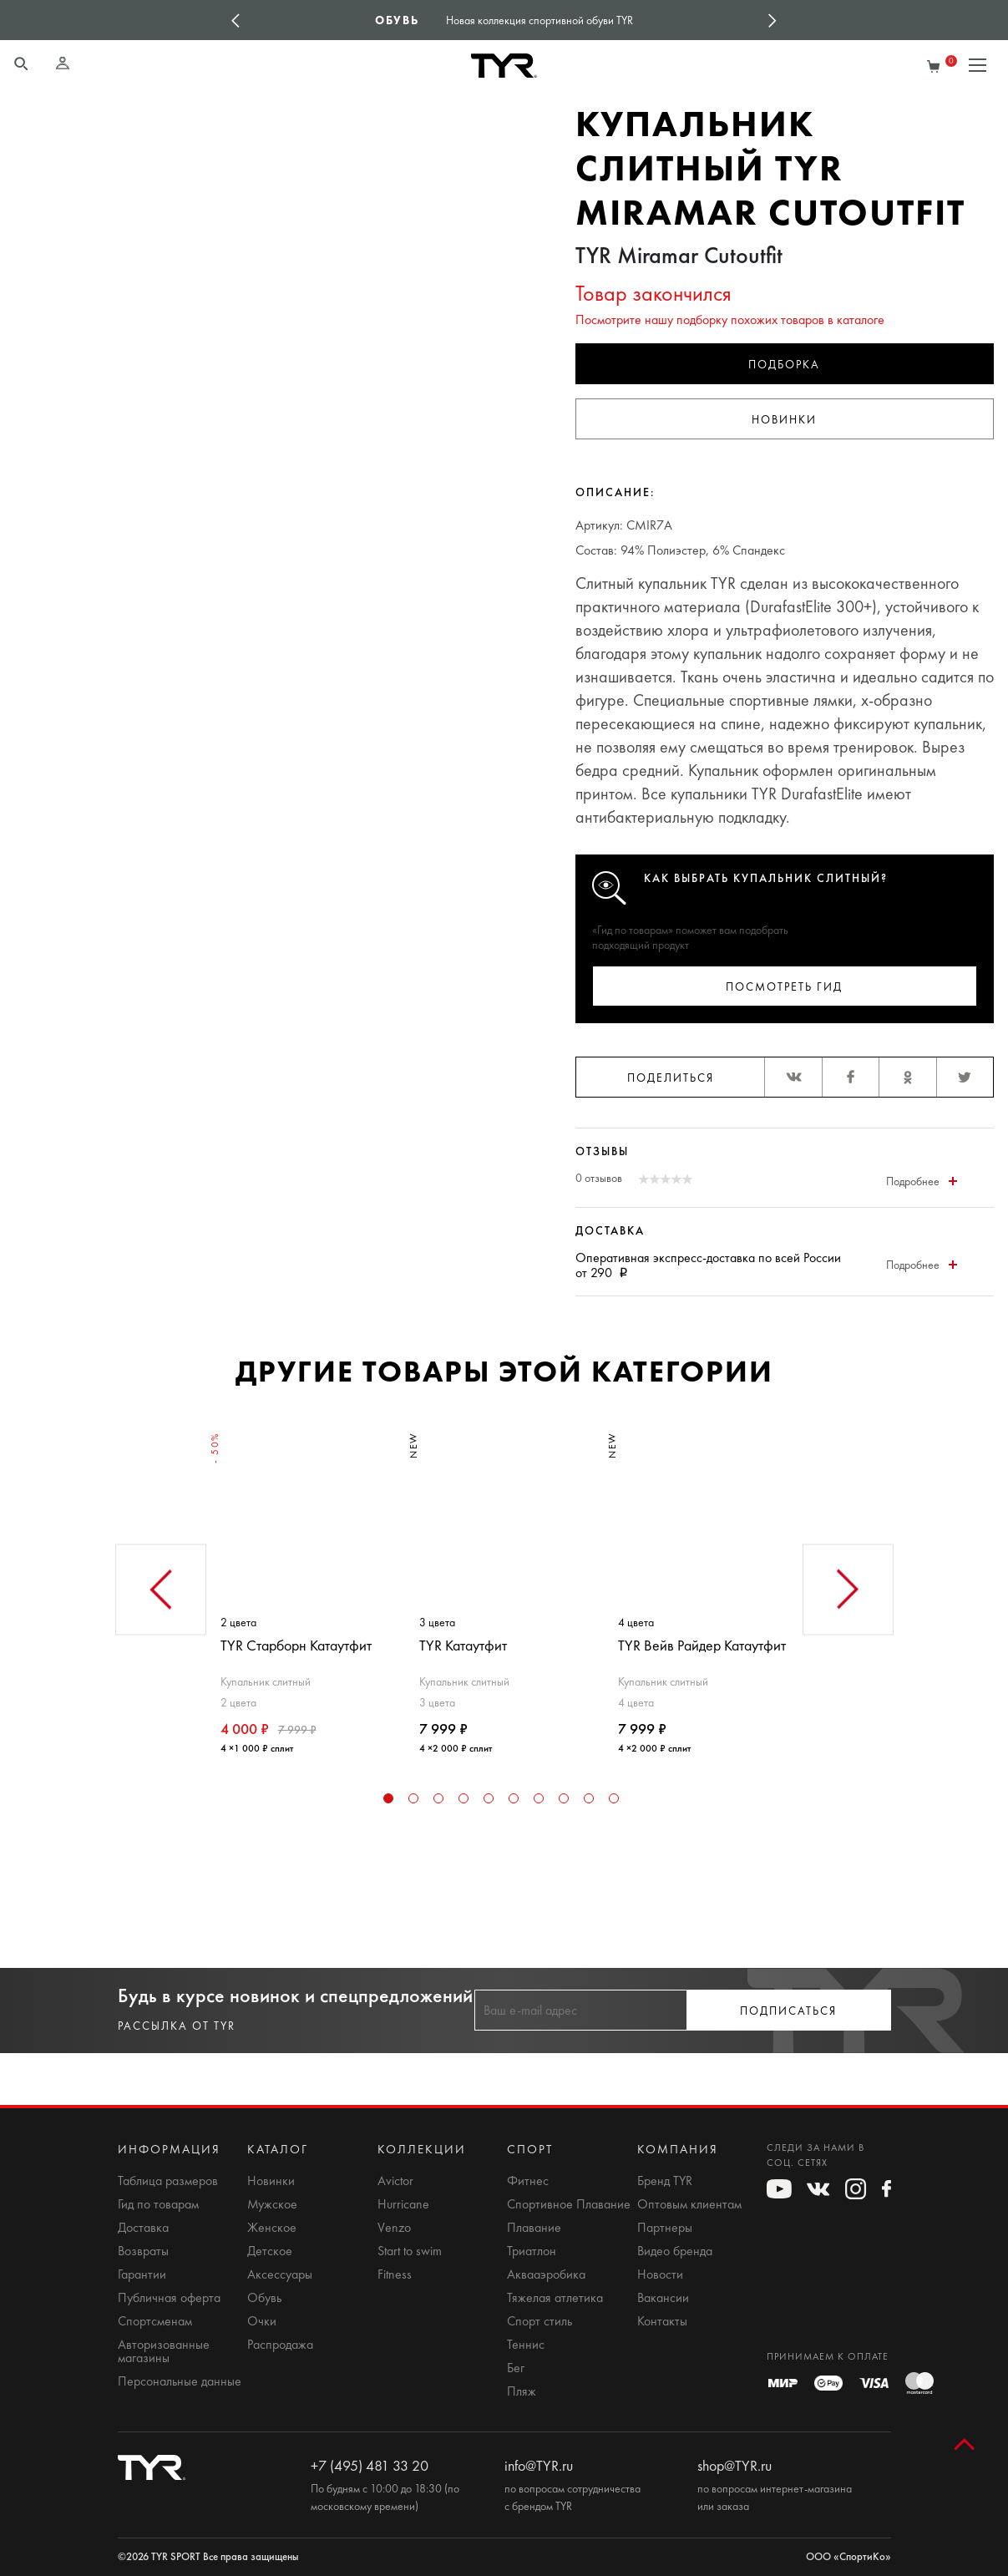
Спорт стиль (539, 2321)
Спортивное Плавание (569, 2204)
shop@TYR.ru (734, 2466)
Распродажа (280, 2344)
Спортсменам (155, 2321)
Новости (660, 2274)
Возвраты (143, 2251)
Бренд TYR (664, 2181)
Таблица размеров (168, 2181)
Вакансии (663, 2298)
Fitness (394, 2274)
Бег (515, 2368)
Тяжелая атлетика (555, 2298)
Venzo (394, 2227)
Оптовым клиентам (689, 2204)
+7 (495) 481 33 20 (369, 2466)
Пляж (521, 2391)
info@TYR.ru (538, 2466)
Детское (269, 2251)
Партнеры (664, 2227)
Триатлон (531, 2251)
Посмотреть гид (784, 987)
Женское (271, 2227)
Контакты (662, 2321)
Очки (261, 2321)
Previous (235, 20)
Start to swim (409, 2251)
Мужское (272, 2204)
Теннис (526, 2344)
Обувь (264, 2298)
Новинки (784, 420)
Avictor (395, 2181)
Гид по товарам (158, 2204)
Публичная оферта (169, 2298)
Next (772, 20)
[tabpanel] (305, 1586)
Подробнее (921, 1181)
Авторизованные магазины (164, 2351)
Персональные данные (179, 2381)
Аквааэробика (546, 2274)
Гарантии (142, 2274)
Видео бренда (674, 2251)
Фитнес (528, 2181)
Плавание (534, 2227)
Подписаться (788, 2011)
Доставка (143, 2227)
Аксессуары (279, 2274)
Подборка (784, 364)
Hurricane (403, 2204)
